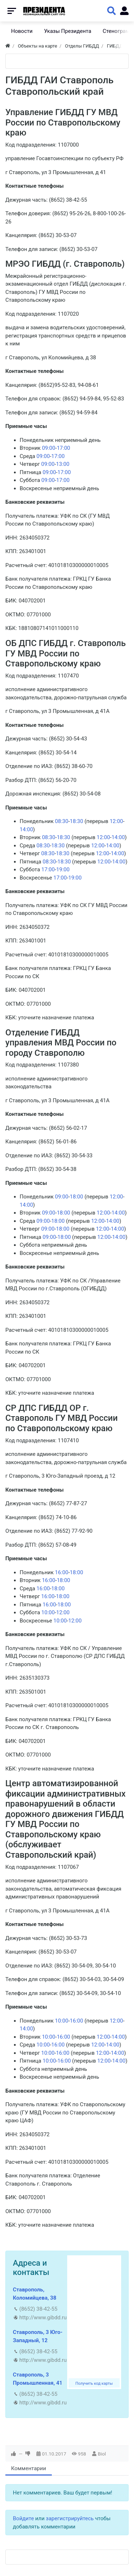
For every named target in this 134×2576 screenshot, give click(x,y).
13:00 (62, 464)
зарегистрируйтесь (70, 2518)
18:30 (76, 821)
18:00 (76, 1196)
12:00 (116, 821)
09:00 (48, 448)
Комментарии (28, 2468)
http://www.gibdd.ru (42, 2317)
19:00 (62, 869)
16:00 (61, 1572)
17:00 (63, 448)
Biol (102, 2454)
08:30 (61, 821)
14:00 (26, 829)
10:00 (48, 1612)
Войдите (23, 2518)
